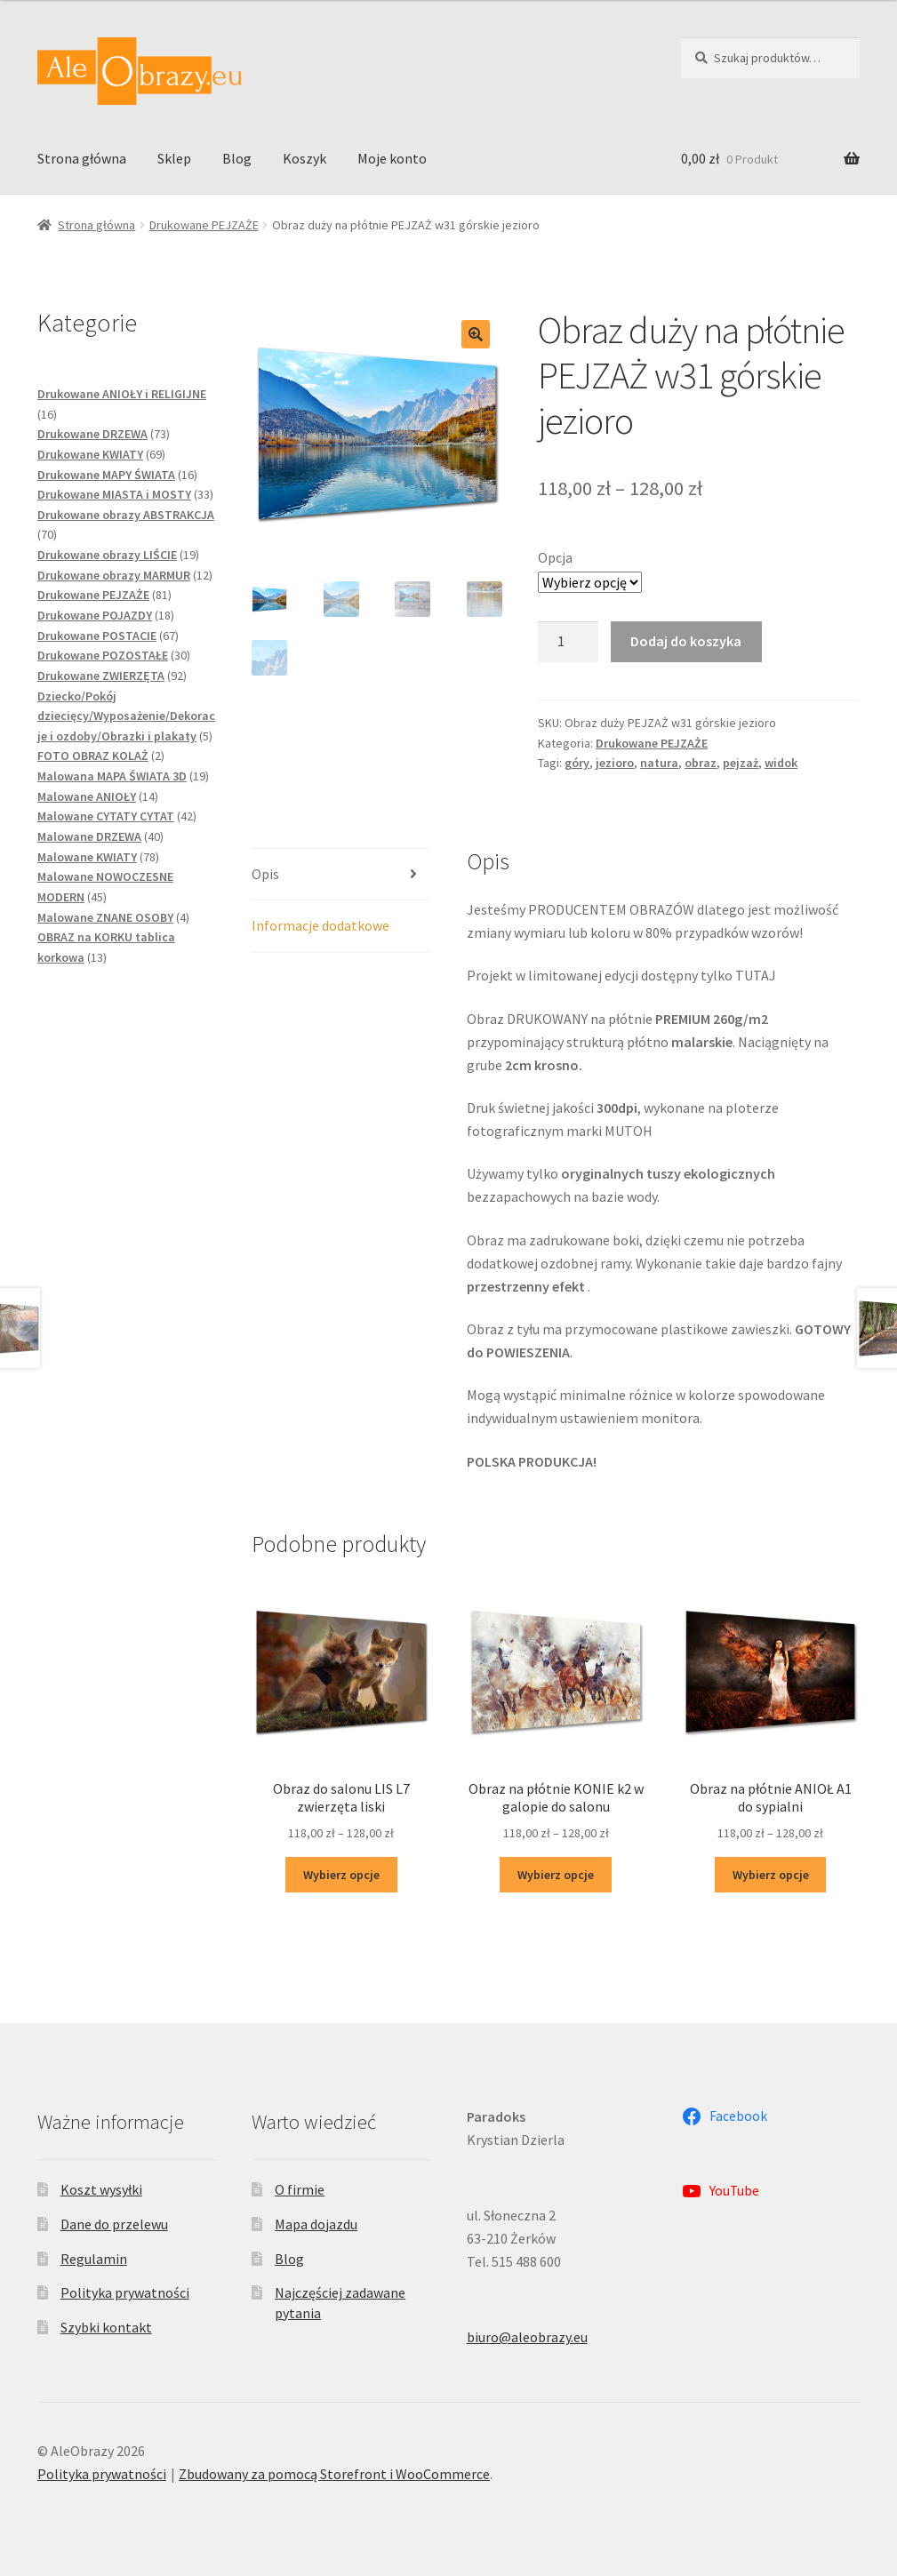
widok (781, 763)
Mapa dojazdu (316, 2224)
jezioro (615, 763)
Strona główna (81, 158)
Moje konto (392, 158)
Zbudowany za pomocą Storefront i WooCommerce (334, 2474)
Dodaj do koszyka (685, 641)
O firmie (299, 2189)
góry (577, 763)
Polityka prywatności (124, 2292)
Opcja (555, 557)
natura (659, 763)
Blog (237, 158)
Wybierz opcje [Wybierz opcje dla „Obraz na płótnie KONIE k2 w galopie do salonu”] (555, 1875)
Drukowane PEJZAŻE (204, 225)
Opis (265, 874)
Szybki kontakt (106, 2327)
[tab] (341, 875)
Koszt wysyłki (101, 2189)
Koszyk (304, 158)
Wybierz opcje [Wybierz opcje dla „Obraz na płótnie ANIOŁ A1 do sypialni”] (771, 1875)
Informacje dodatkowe (320, 925)
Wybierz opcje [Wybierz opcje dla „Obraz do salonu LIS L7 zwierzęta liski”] (341, 1875)
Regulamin (93, 2259)
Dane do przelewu (114, 2224)
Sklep (174, 158)
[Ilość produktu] (568, 641)
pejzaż (740, 763)
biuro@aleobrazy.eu (527, 2337)
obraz (701, 763)
